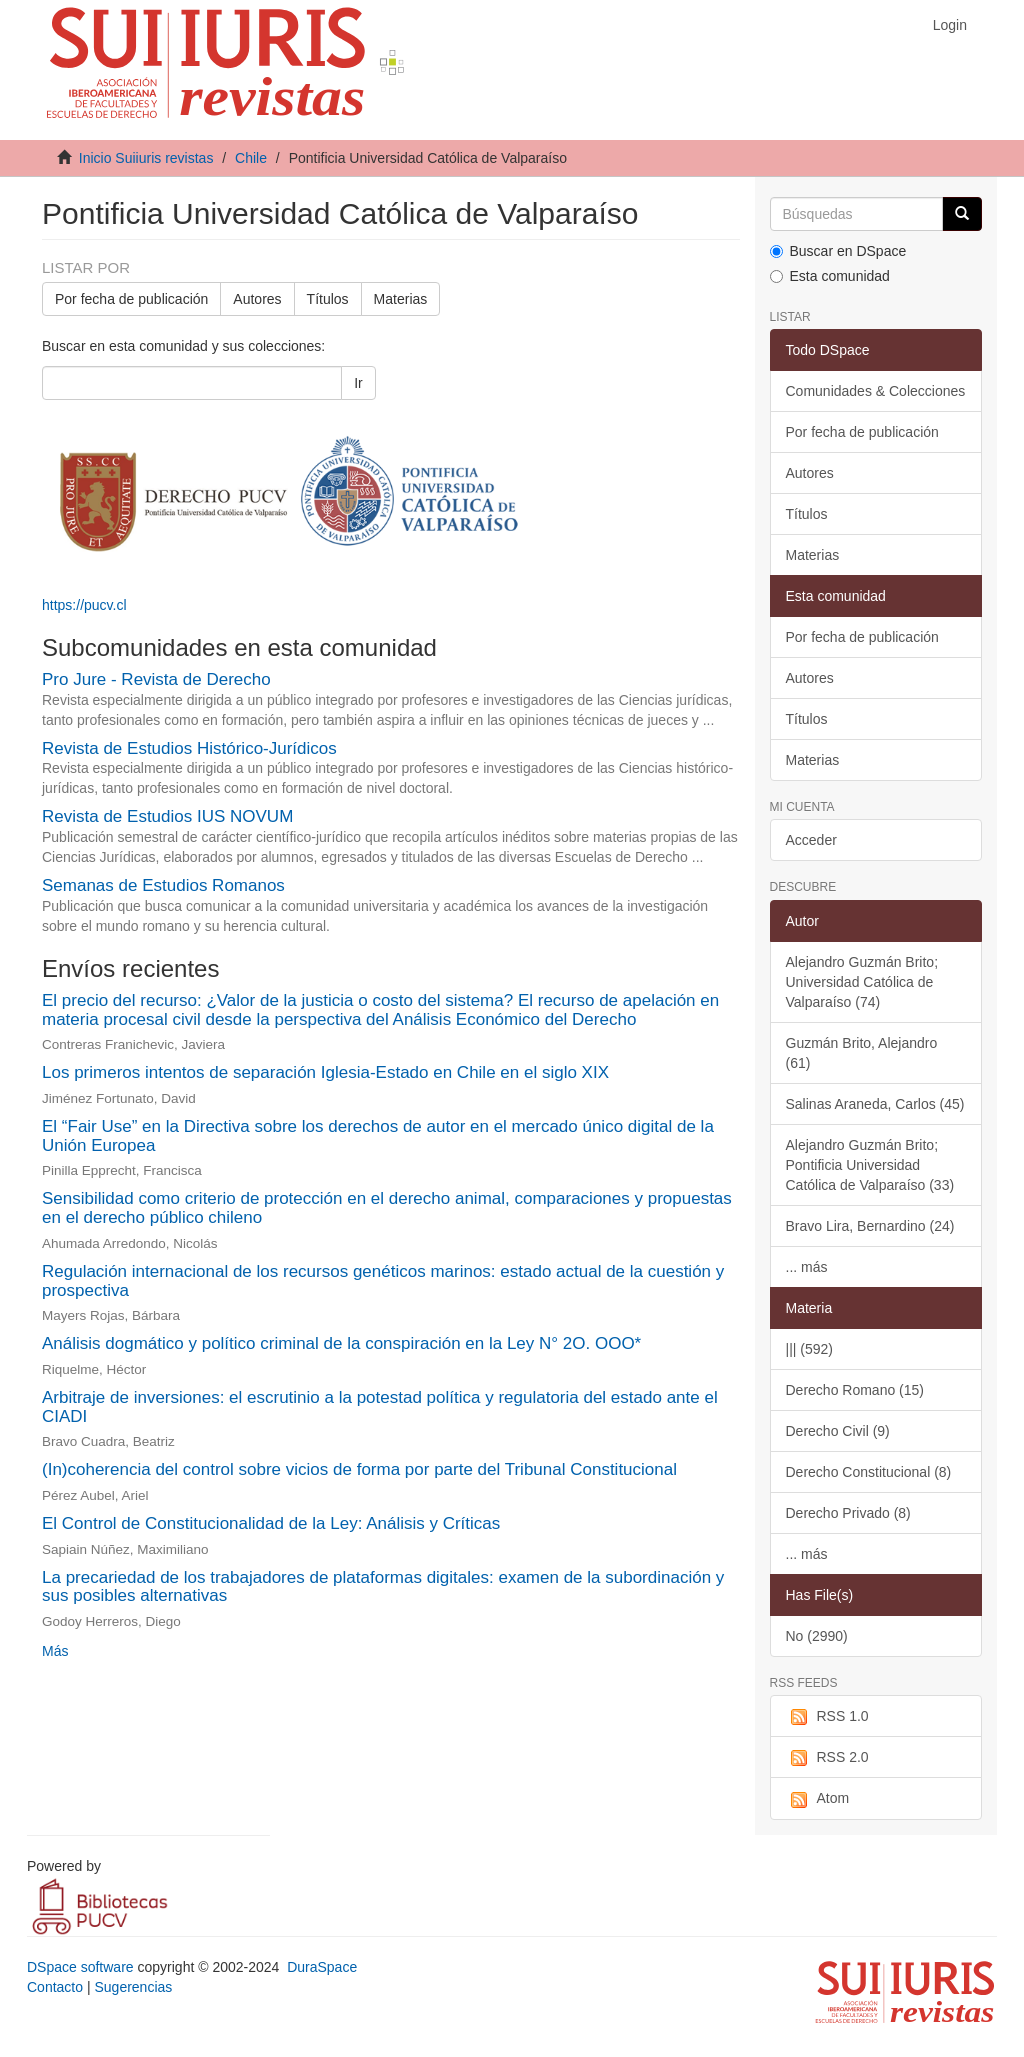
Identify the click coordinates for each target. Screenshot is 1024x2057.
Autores (257, 299)
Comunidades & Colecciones (876, 391)
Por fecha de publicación (131, 299)
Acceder (811, 840)
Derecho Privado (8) (848, 1513)
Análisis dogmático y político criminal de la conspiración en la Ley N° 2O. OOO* (341, 1343)
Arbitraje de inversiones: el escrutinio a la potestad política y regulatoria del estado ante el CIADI (380, 1407)
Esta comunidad (830, 276)
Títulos (328, 299)
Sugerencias (133, 1987)
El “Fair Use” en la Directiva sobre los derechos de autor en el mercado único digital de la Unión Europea (378, 1136)
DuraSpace (322, 1967)
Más (55, 1651)
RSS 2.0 (827, 1758)
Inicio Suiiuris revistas (146, 158)
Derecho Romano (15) (855, 1390)
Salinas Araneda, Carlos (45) (875, 1104)
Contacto (55, 1987)
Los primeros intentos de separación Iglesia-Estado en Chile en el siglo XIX (325, 1072)
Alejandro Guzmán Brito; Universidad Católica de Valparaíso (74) (862, 982)
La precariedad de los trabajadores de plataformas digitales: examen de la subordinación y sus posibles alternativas (383, 1587)
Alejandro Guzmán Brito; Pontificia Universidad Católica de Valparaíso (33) (870, 1165)
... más (807, 1267)
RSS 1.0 (827, 1717)
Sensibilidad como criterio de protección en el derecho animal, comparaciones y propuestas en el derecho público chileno (387, 1208)
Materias (401, 299)
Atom (818, 1799)
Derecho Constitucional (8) (869, 1472)
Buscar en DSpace (838, 251)
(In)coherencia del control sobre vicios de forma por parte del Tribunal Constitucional (359, 1469)
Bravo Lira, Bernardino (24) (870, 1226)
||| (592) (809, 1349)
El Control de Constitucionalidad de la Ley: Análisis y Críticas (271, 1523)
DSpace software (80, 1967)
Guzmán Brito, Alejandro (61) (862, 1053)
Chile (251, 158)
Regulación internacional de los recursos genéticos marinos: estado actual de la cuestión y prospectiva (383, 1281)
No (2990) (817, 1636)
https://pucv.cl (84, 605)
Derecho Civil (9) (838, 1431)
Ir (358, 383)
